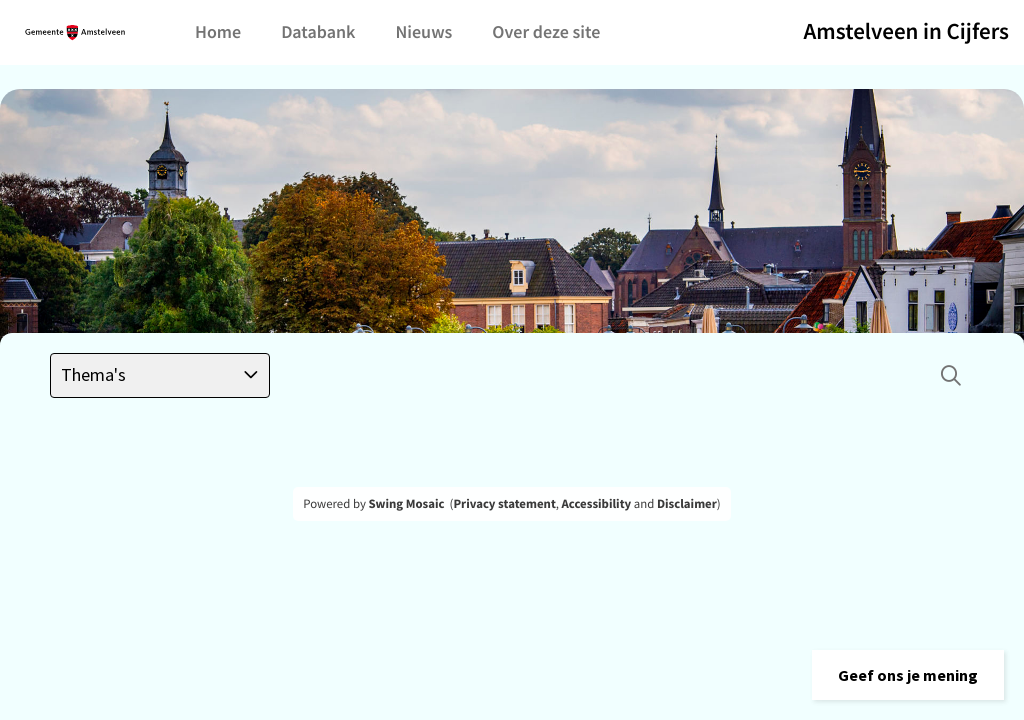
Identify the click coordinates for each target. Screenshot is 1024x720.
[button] (908, 675)
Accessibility (597, 504)
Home (218, 31)
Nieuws (423, 31)
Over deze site (546, 31)
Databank (318, 31)
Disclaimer (687, 504)
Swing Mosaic (406, 504)
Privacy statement (504, 504)
